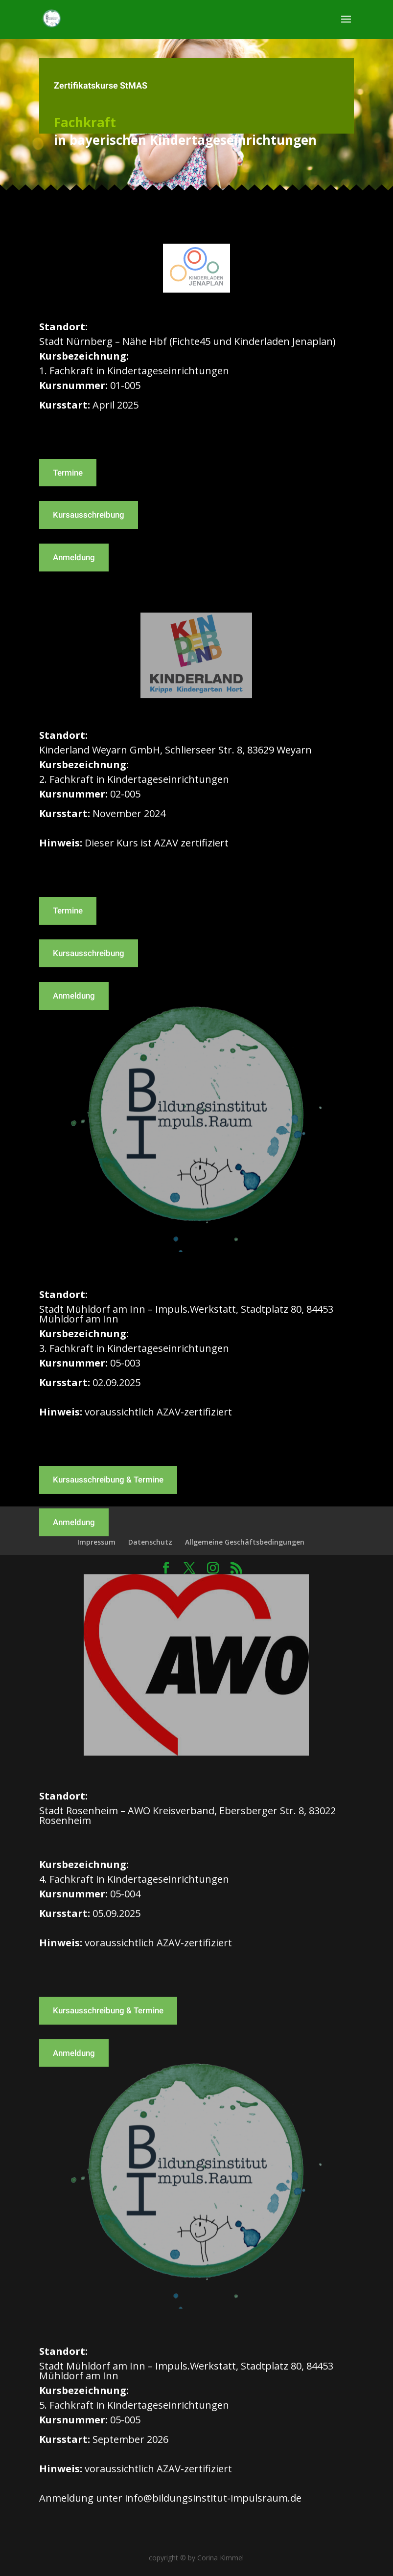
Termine (68, 473)
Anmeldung (74, 557)
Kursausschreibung (88, 515)
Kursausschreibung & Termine (108, 1479)
